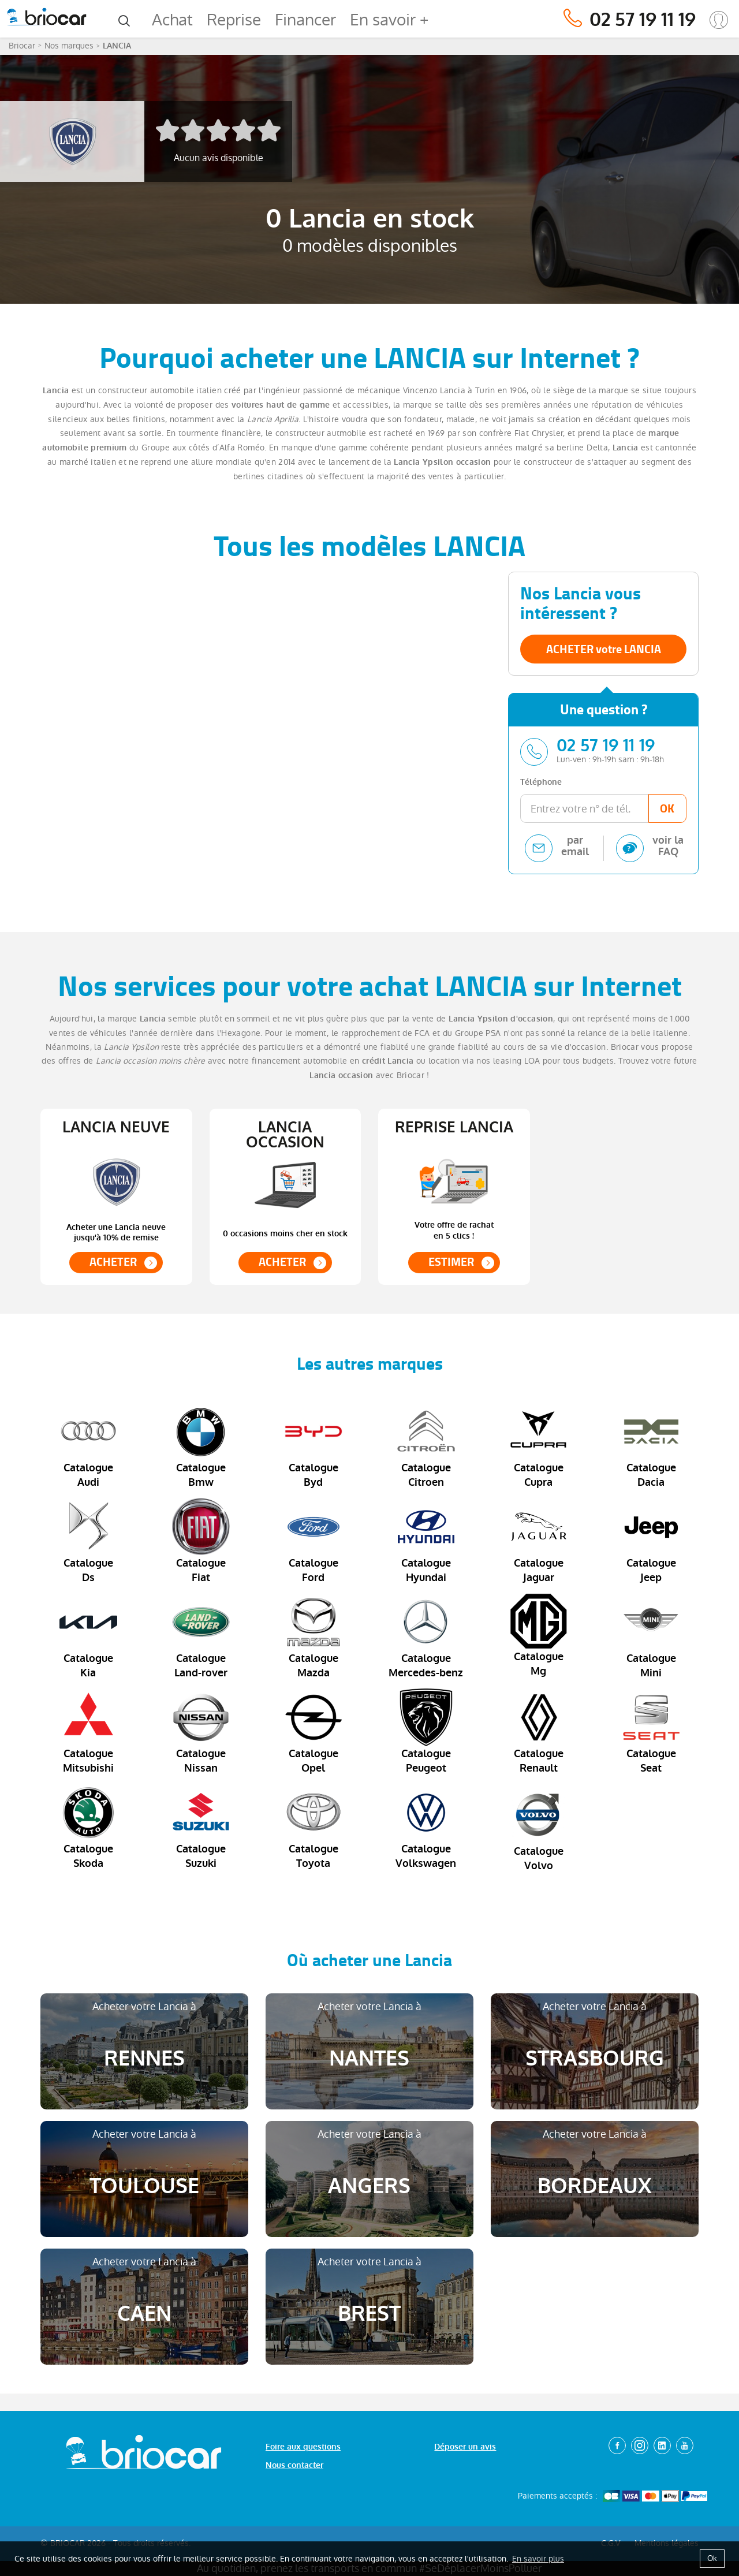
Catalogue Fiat (201, 1541)
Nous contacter (294, 2465)
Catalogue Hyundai (426, 1541)
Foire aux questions (303, 2446)
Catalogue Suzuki (201, 1827)
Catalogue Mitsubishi (88, 1731)
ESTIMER (451, 1262)
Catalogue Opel (313, 1731)
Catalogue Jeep (651, 1541)
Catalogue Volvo (539, 1828)
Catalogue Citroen (426, 1446)
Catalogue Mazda (313, 1636)
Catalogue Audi (88, 1446)
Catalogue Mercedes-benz (426, 1636)
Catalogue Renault (539, 1731)
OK (667, 808)
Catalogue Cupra (539, 1446)
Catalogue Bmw (201, 1446)
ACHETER (113, 1262)
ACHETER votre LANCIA (603, 649)
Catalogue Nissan (201, 1731)
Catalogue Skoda (88, 1827)
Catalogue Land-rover (201, 1636)
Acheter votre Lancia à (144, 2035)
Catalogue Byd (313, 1446)
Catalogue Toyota (313, 1827)
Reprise (234, 20)
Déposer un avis (465, 2446)
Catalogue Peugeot (426, 1731)
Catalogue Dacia (651, 1446)
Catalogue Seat (651, 1731)
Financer (305, 20)
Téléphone (541, 782)
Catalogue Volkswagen (425, 1827)
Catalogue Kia (88, 1636)
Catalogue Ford (313, 1541)
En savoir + (389, 20)
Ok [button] (712, 2558)
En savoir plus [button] (538, 2558)
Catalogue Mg (539, 1635)
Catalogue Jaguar (539, 1541)
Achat (172, 20)
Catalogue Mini (651, 1636)
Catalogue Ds (88, 1541)
